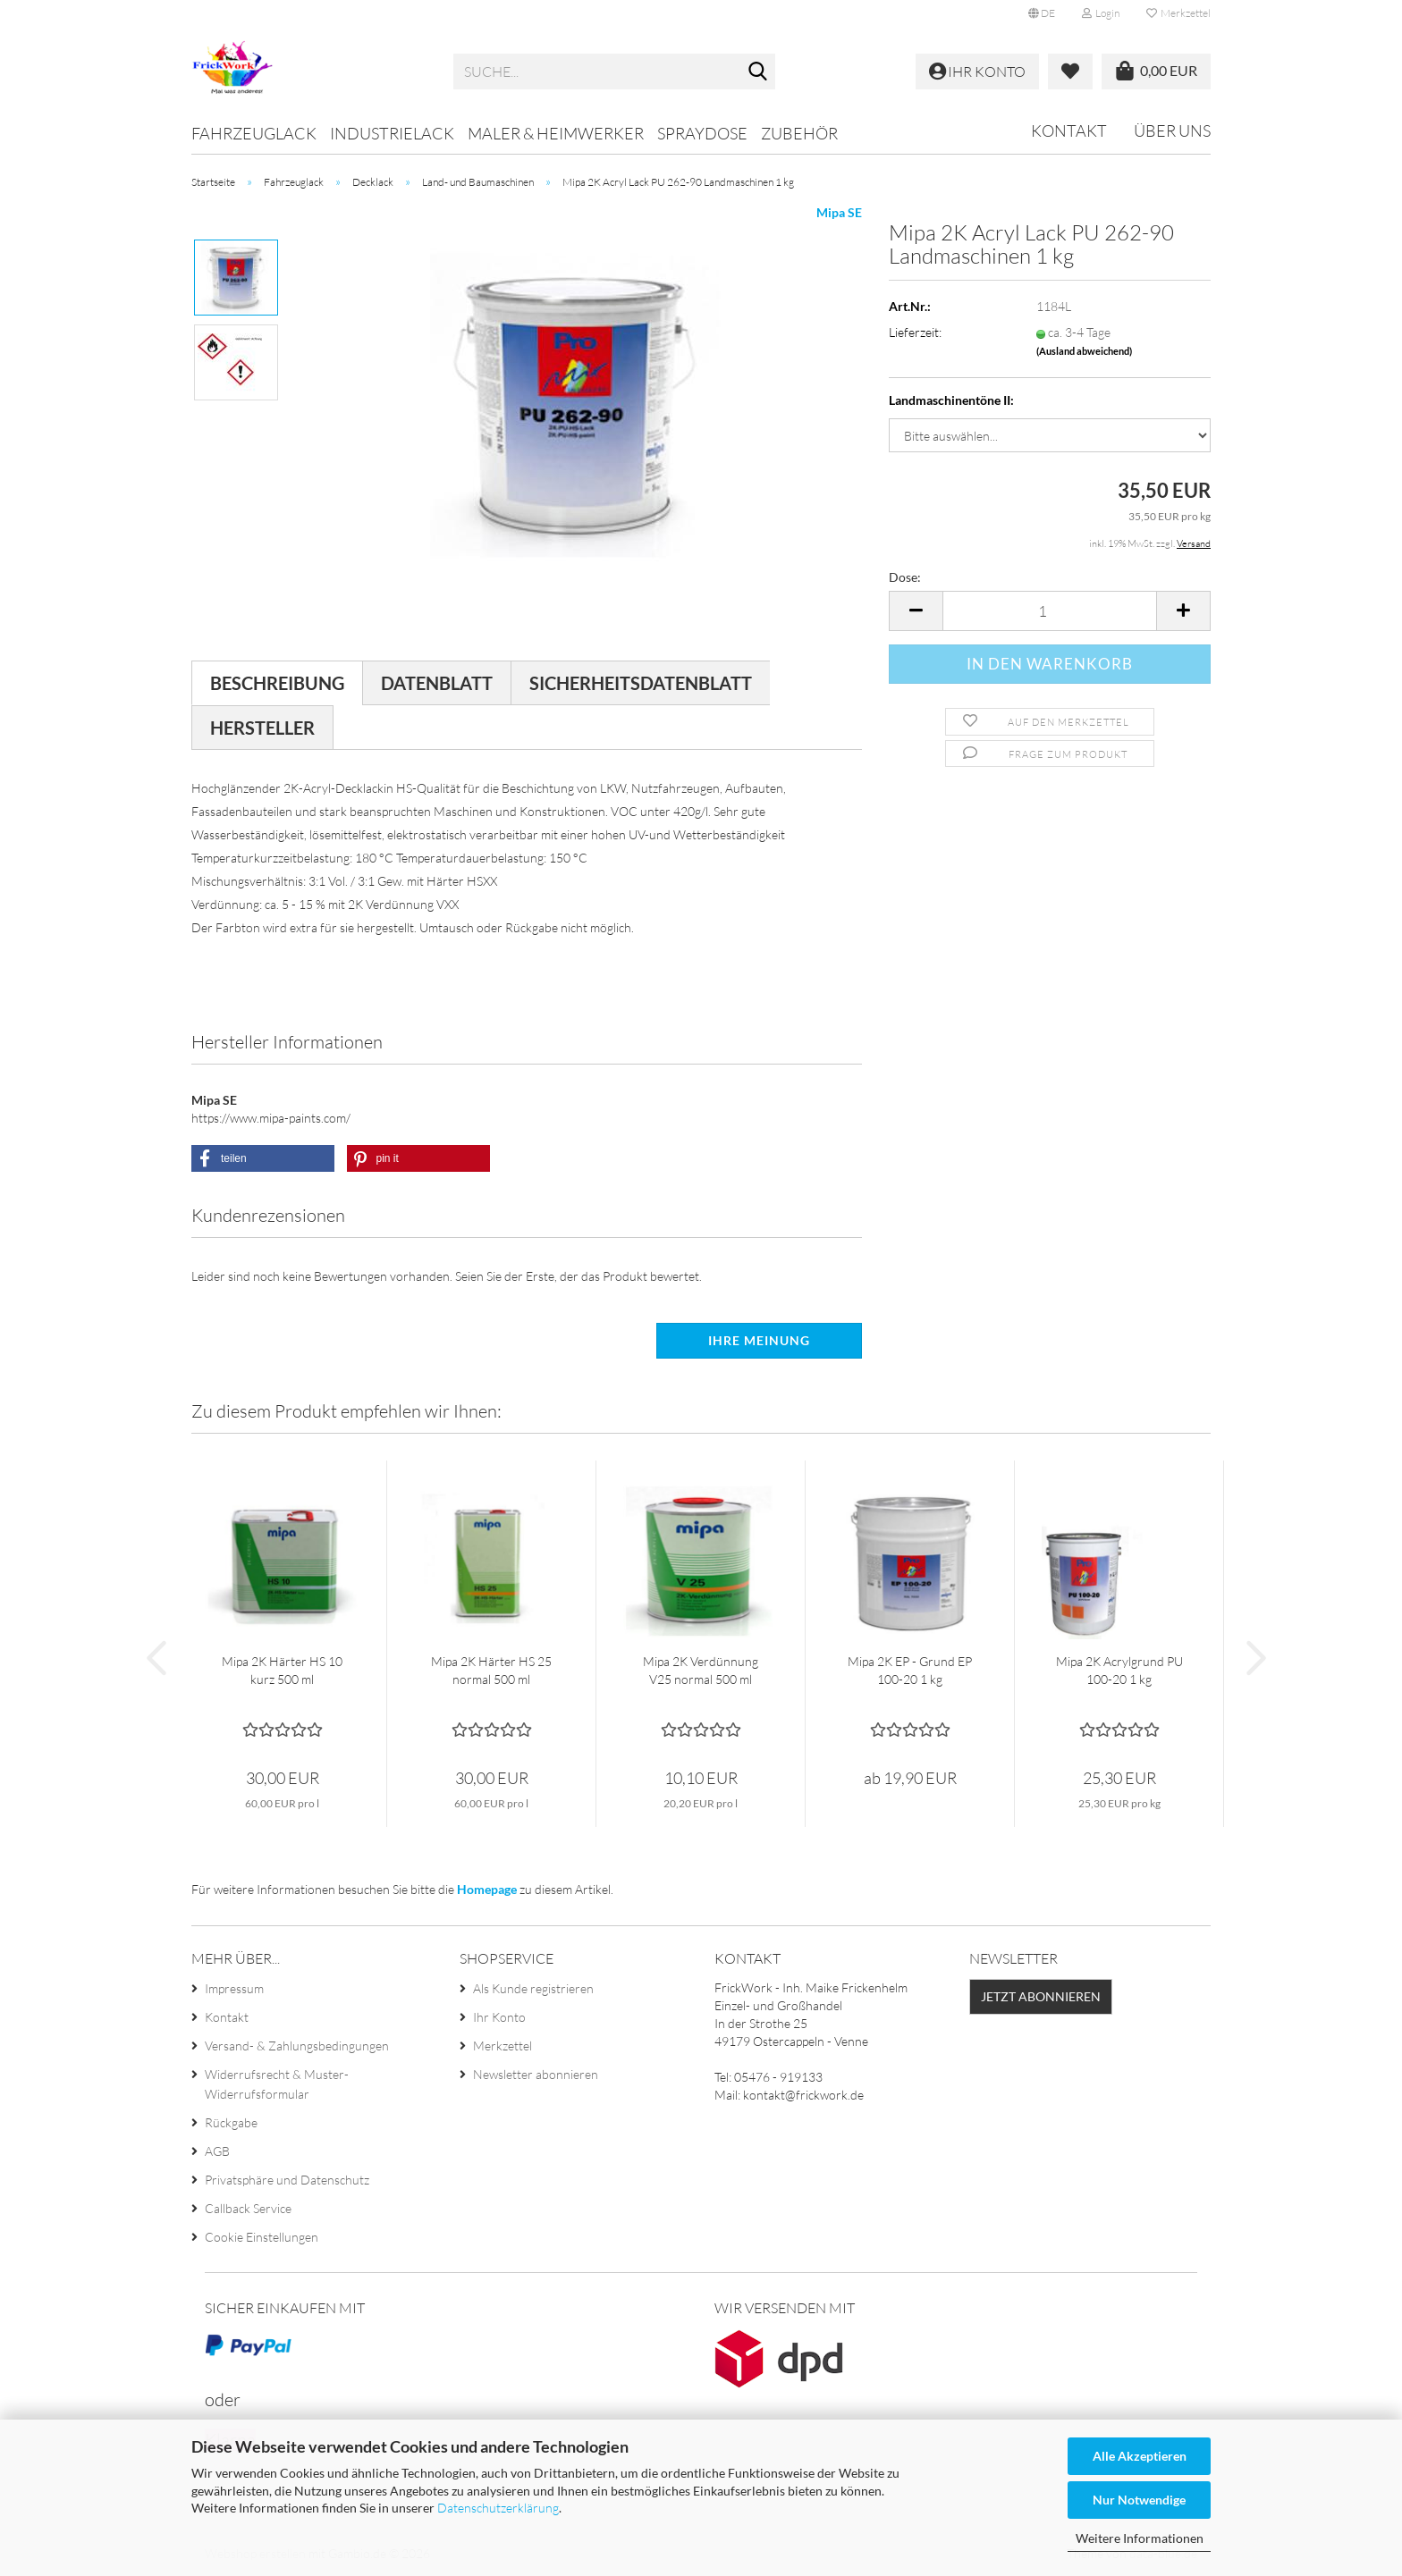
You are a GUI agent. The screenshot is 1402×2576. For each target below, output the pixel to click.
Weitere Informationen (1140, 2538)
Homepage (487, 1889)
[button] (1041, 13)
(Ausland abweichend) (1084, 351)
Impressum (234, 1988)
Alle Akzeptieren (1140, 2455)
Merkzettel (1178, 13)
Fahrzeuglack (254, 133)
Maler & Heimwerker (556, 133)
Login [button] (1100, 13)
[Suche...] (758, 72)
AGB (217, 2151)
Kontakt (1069, 130)
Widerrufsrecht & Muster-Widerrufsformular (277, 2084)
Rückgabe (231, 2122)
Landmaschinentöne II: (951, 400)
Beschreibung (277, 683)
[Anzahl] (1049, 611)
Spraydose (702, 133)
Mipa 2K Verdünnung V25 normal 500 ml (700, 1670)
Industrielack (392, 133)
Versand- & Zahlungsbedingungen (297, 2045)
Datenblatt (437, 683)
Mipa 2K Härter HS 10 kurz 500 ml (282, 1670)
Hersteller (262, 727)
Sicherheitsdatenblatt (640, 683)
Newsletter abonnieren (535, 2074)
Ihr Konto (499, 2017)
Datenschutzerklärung (498, 2507)
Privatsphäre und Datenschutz (287, 2179)
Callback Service (248, 2208)
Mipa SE (839, 212)
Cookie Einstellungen (261, 2236)
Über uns (1172, 130)
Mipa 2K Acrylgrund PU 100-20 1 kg (1119, 1670)
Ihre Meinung (759, 1340)
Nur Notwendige (1139, 2499)
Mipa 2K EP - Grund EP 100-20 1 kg (910, 1670)
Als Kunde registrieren (533, 1988)
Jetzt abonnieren (1041, 1996)
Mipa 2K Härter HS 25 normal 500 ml (491, 1670)
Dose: (905, 577)
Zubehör (799, 133)
